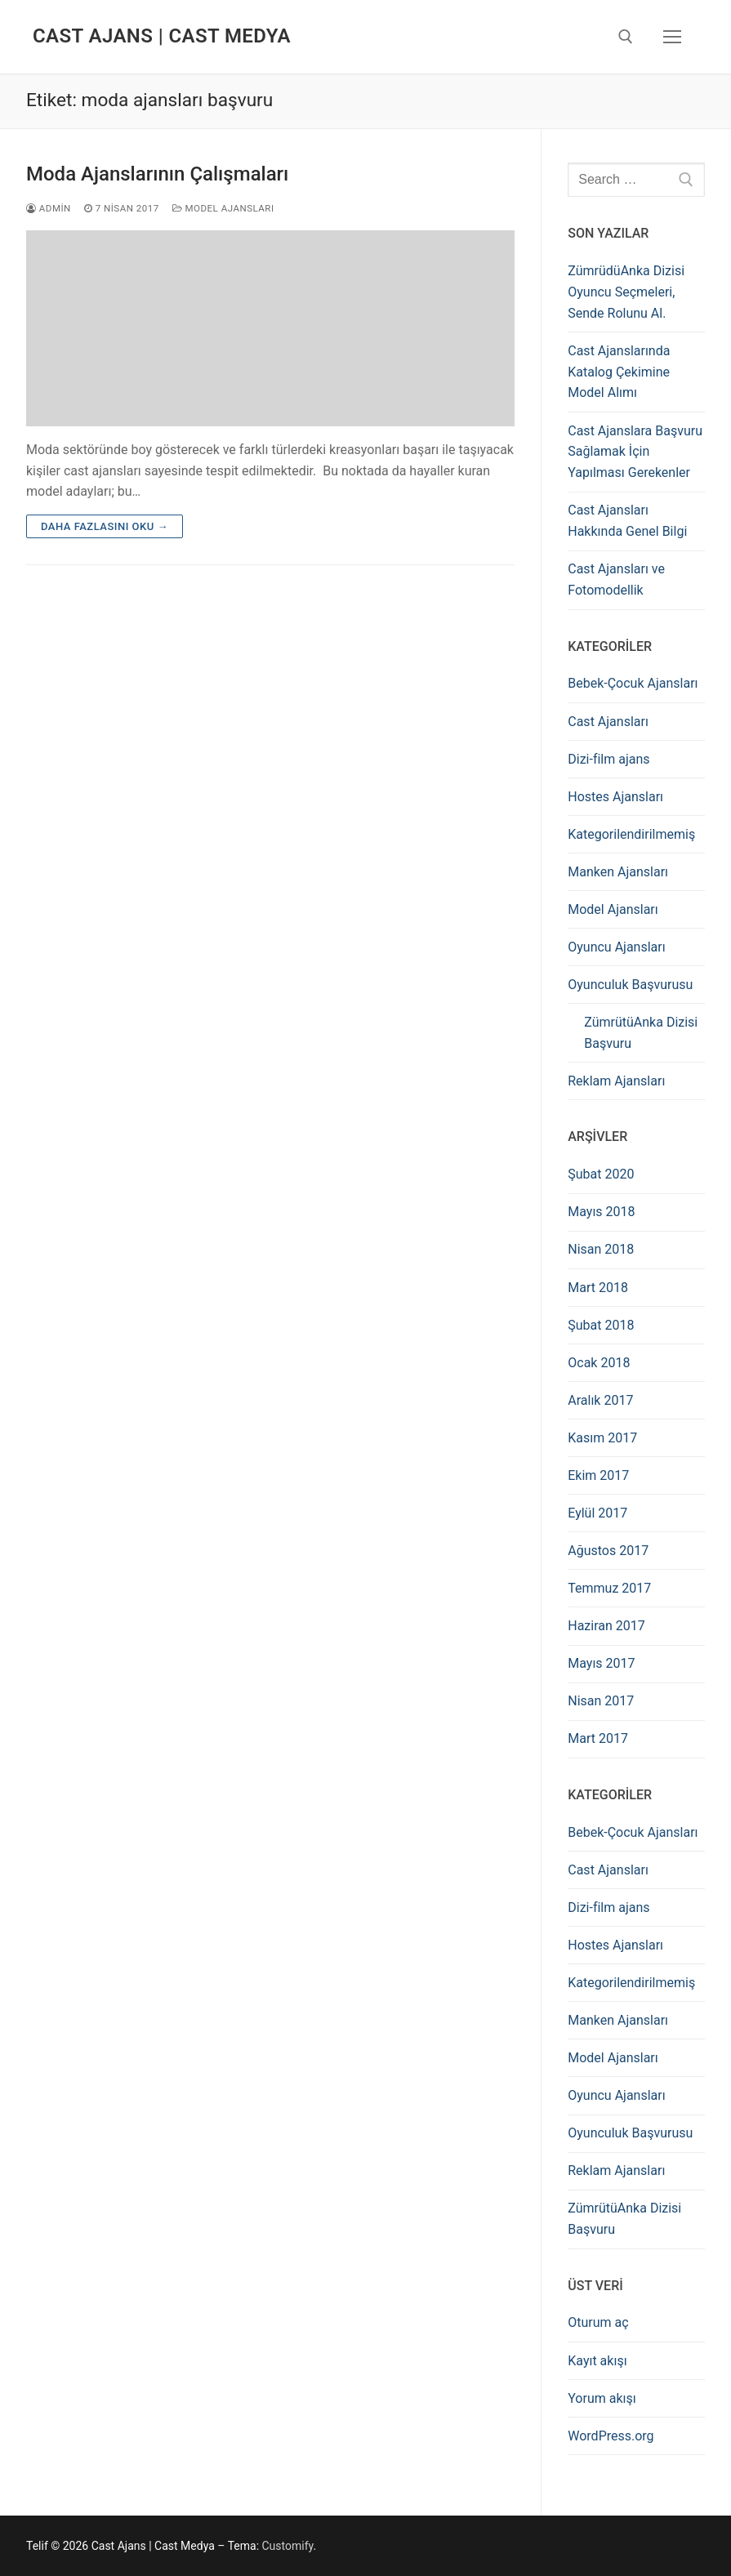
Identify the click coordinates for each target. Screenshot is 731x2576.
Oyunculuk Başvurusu (630, 984)
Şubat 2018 (601, 1325)
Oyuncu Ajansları (616, 947)
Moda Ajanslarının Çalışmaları (157, 174)
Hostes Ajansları (615, 796)
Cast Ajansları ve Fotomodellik (616, 579)
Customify (288, 2545)
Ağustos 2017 (608, 1550)
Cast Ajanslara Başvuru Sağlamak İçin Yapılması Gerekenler (635, 452)
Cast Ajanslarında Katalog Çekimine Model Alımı (619, 372)
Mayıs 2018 (601, 1211)
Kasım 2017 (602, 1438)
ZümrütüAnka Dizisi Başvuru (641, 1032)
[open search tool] (625, 36)
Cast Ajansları (608, 721)
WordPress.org (610, 2436)
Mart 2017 (598, 1738)
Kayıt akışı (597, 2361)
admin (48, 208)
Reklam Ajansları (616, 1081)
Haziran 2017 (606, 1625)
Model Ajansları (223, 208)
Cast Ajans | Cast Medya (162, 36)
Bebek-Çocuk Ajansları (633, 683)
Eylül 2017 (597, 1513)
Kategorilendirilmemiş (631, 834)
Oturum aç (598, 2322)
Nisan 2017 (601, 1701)
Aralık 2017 (600, 1400)
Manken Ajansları (618, 872)
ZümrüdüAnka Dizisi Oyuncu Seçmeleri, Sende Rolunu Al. (626, 292)
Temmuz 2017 (609, 1588)
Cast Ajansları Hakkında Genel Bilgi (627, 520)
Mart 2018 (598, 1287)
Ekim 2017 (598, 1475)
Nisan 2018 (601, 1249)
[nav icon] (672, 37)
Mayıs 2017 (601, 1663)
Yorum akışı (601, 2398)
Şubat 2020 (601, 1174)
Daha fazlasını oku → (104, 526)
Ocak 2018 (599, 1362)
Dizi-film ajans (608, 759)
